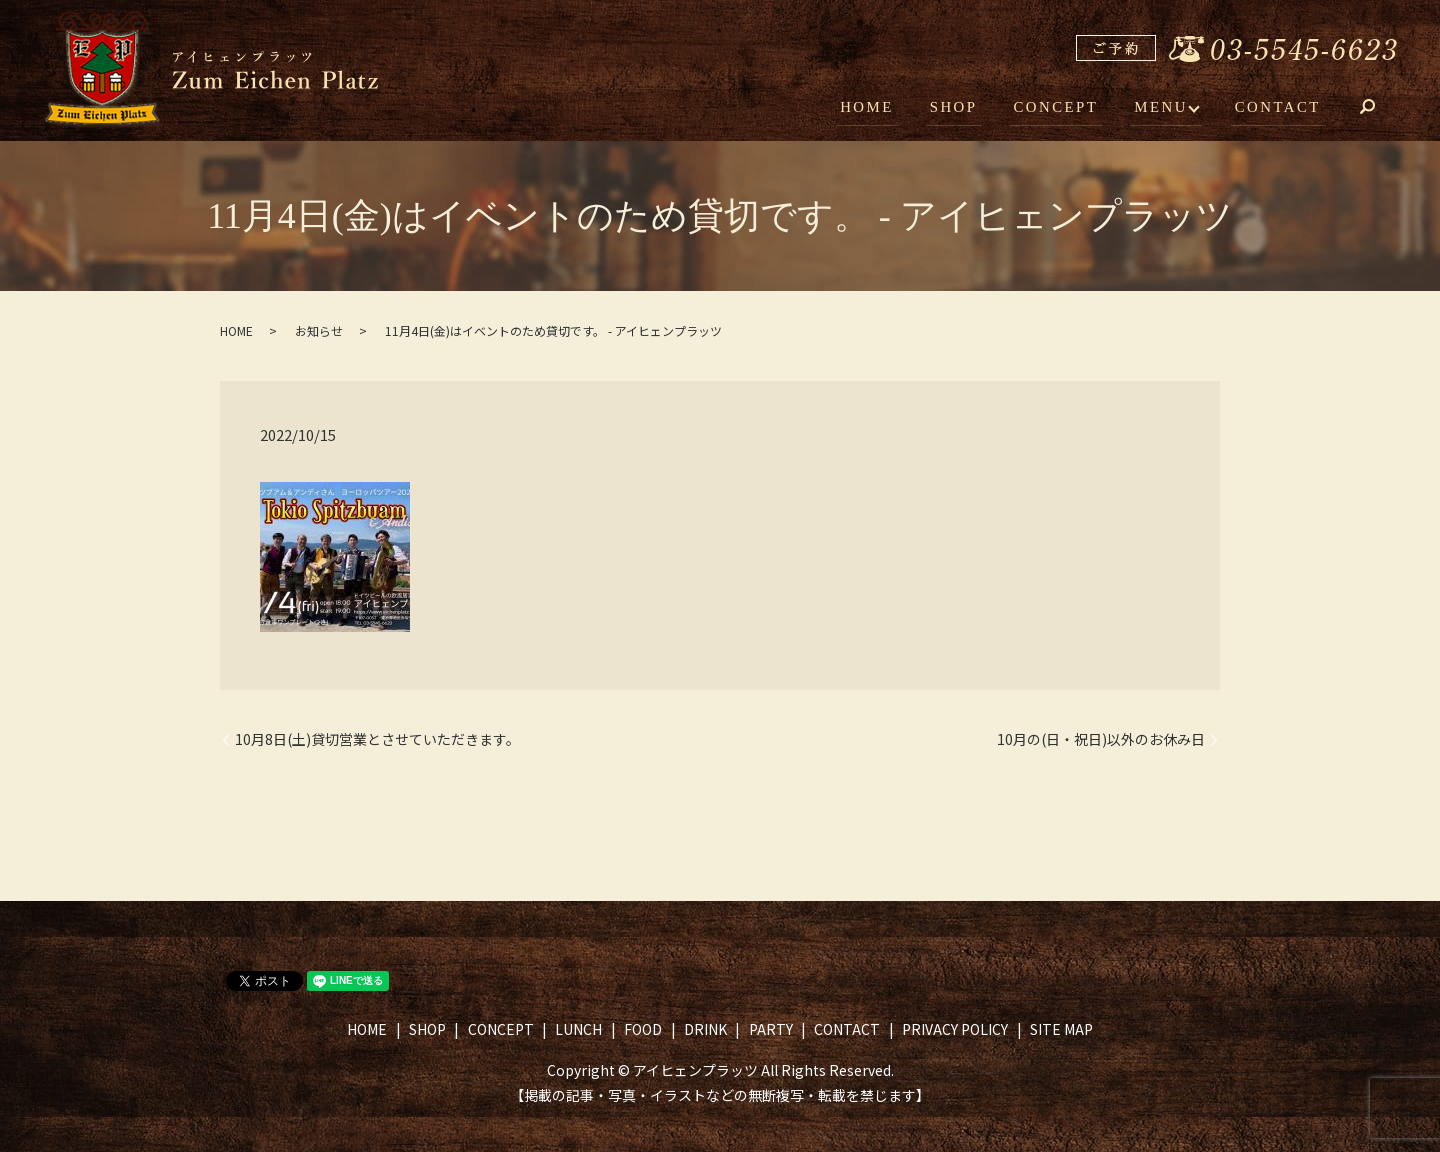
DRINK (705, 1029)
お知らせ (319, 330)
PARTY (771, 1029)
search (1382, 110)
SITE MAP (1061, 1029)
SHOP (965, 108)
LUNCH (578, 1029)
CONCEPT (1064, 108)
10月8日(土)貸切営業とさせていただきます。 (377, 739)
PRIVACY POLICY (955, 1029)
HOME (883, 108)
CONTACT (1279, 108)
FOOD (643, 1029)
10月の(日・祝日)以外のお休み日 (1101, 739)
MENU (1165, 108)
